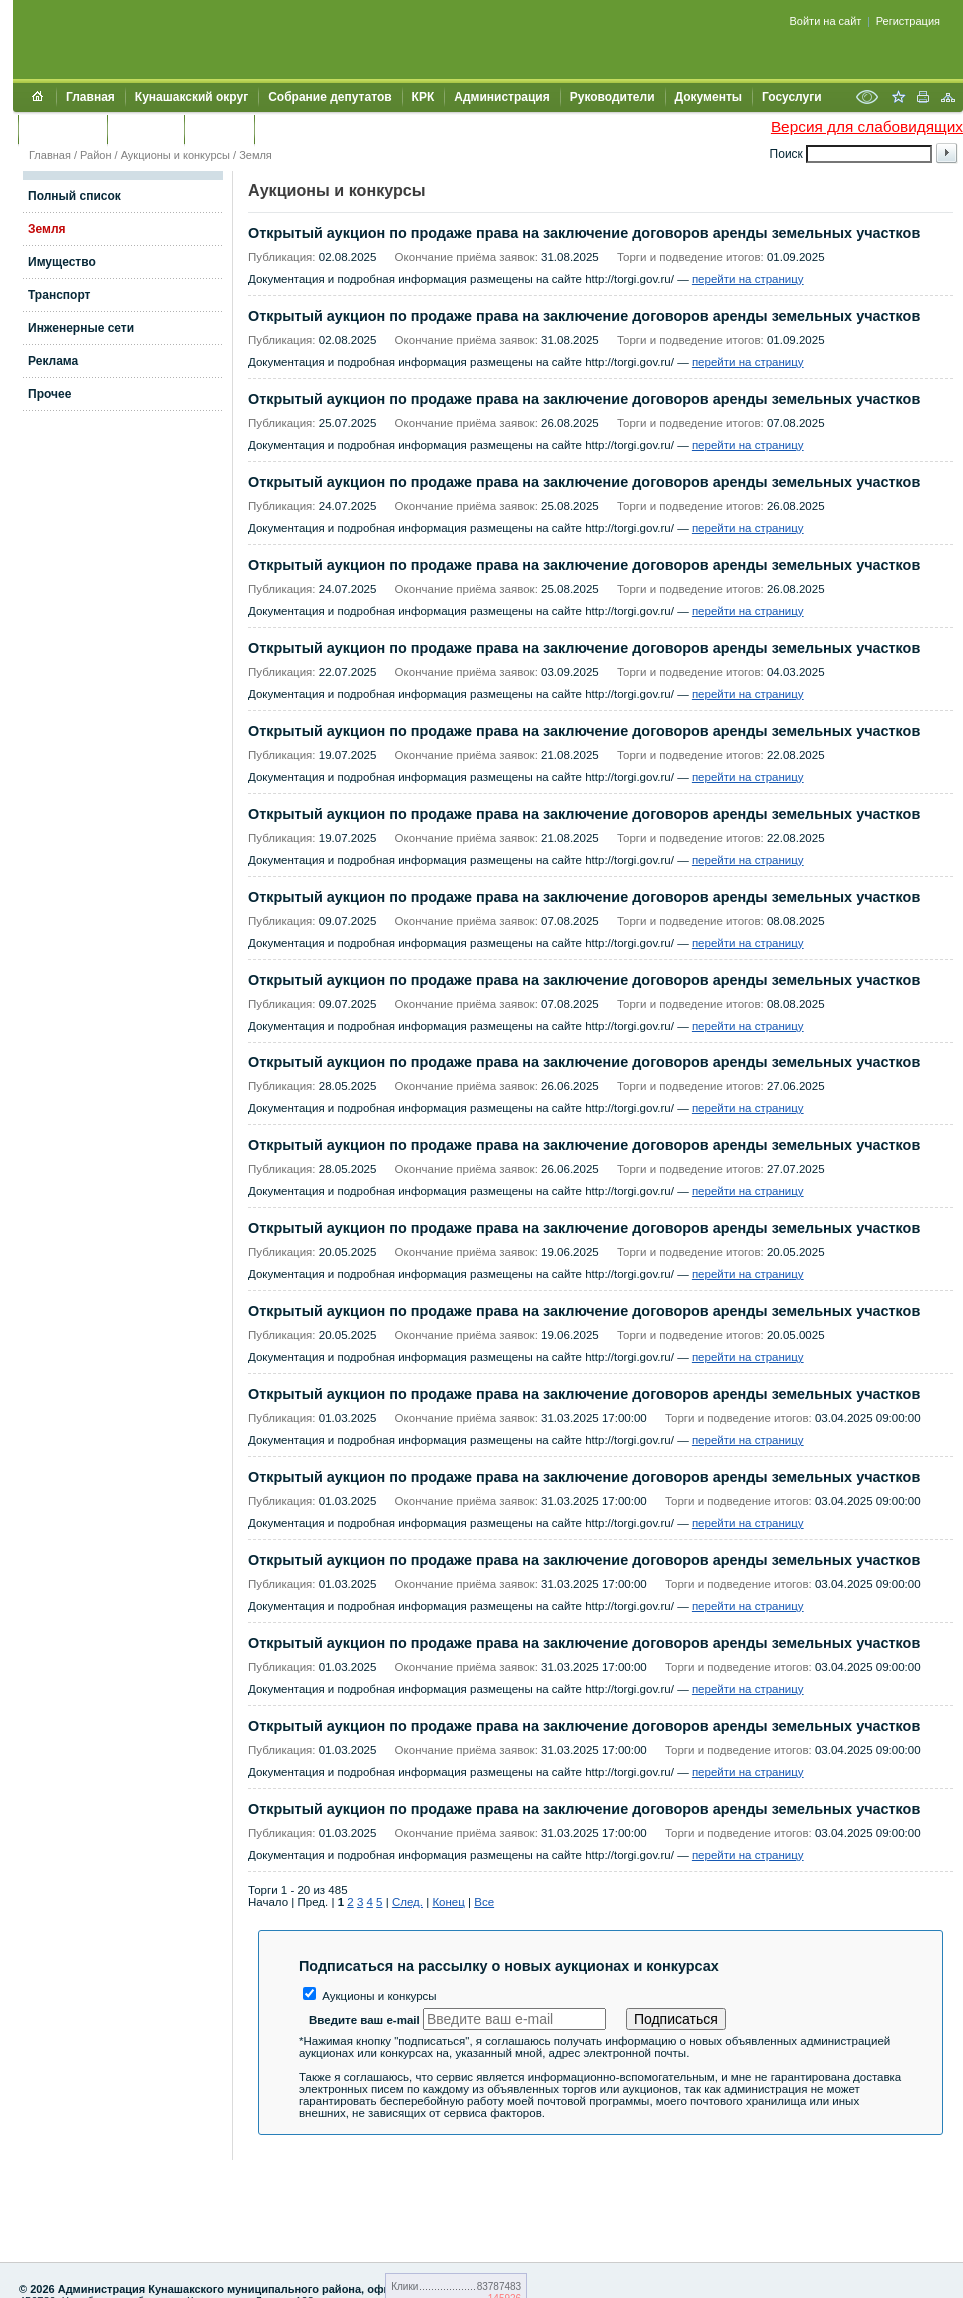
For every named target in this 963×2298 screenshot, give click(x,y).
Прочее (49, 394)
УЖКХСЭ (219, 129)
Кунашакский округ (191, 97)
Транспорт (59, 295)
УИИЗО (284, 129)
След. (407, 1902)
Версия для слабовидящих (867, 126)
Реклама (53, 361)
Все (484, 1902)
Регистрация (908, 21)
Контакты (145, 129)
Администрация (501, 97)
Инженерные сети (81, 328)
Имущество (62, 262)
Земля (255, 155)
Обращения (62, 129)
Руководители (612, 97)
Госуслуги (792, 97)
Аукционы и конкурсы (175, 155)
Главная (90, 97)
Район (95, 155)
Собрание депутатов (329, 97)
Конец (448, 1902)
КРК (423, 97)
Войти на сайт (826, 21)
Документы (708, 97)
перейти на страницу (748, 279)
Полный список (74, 196)
